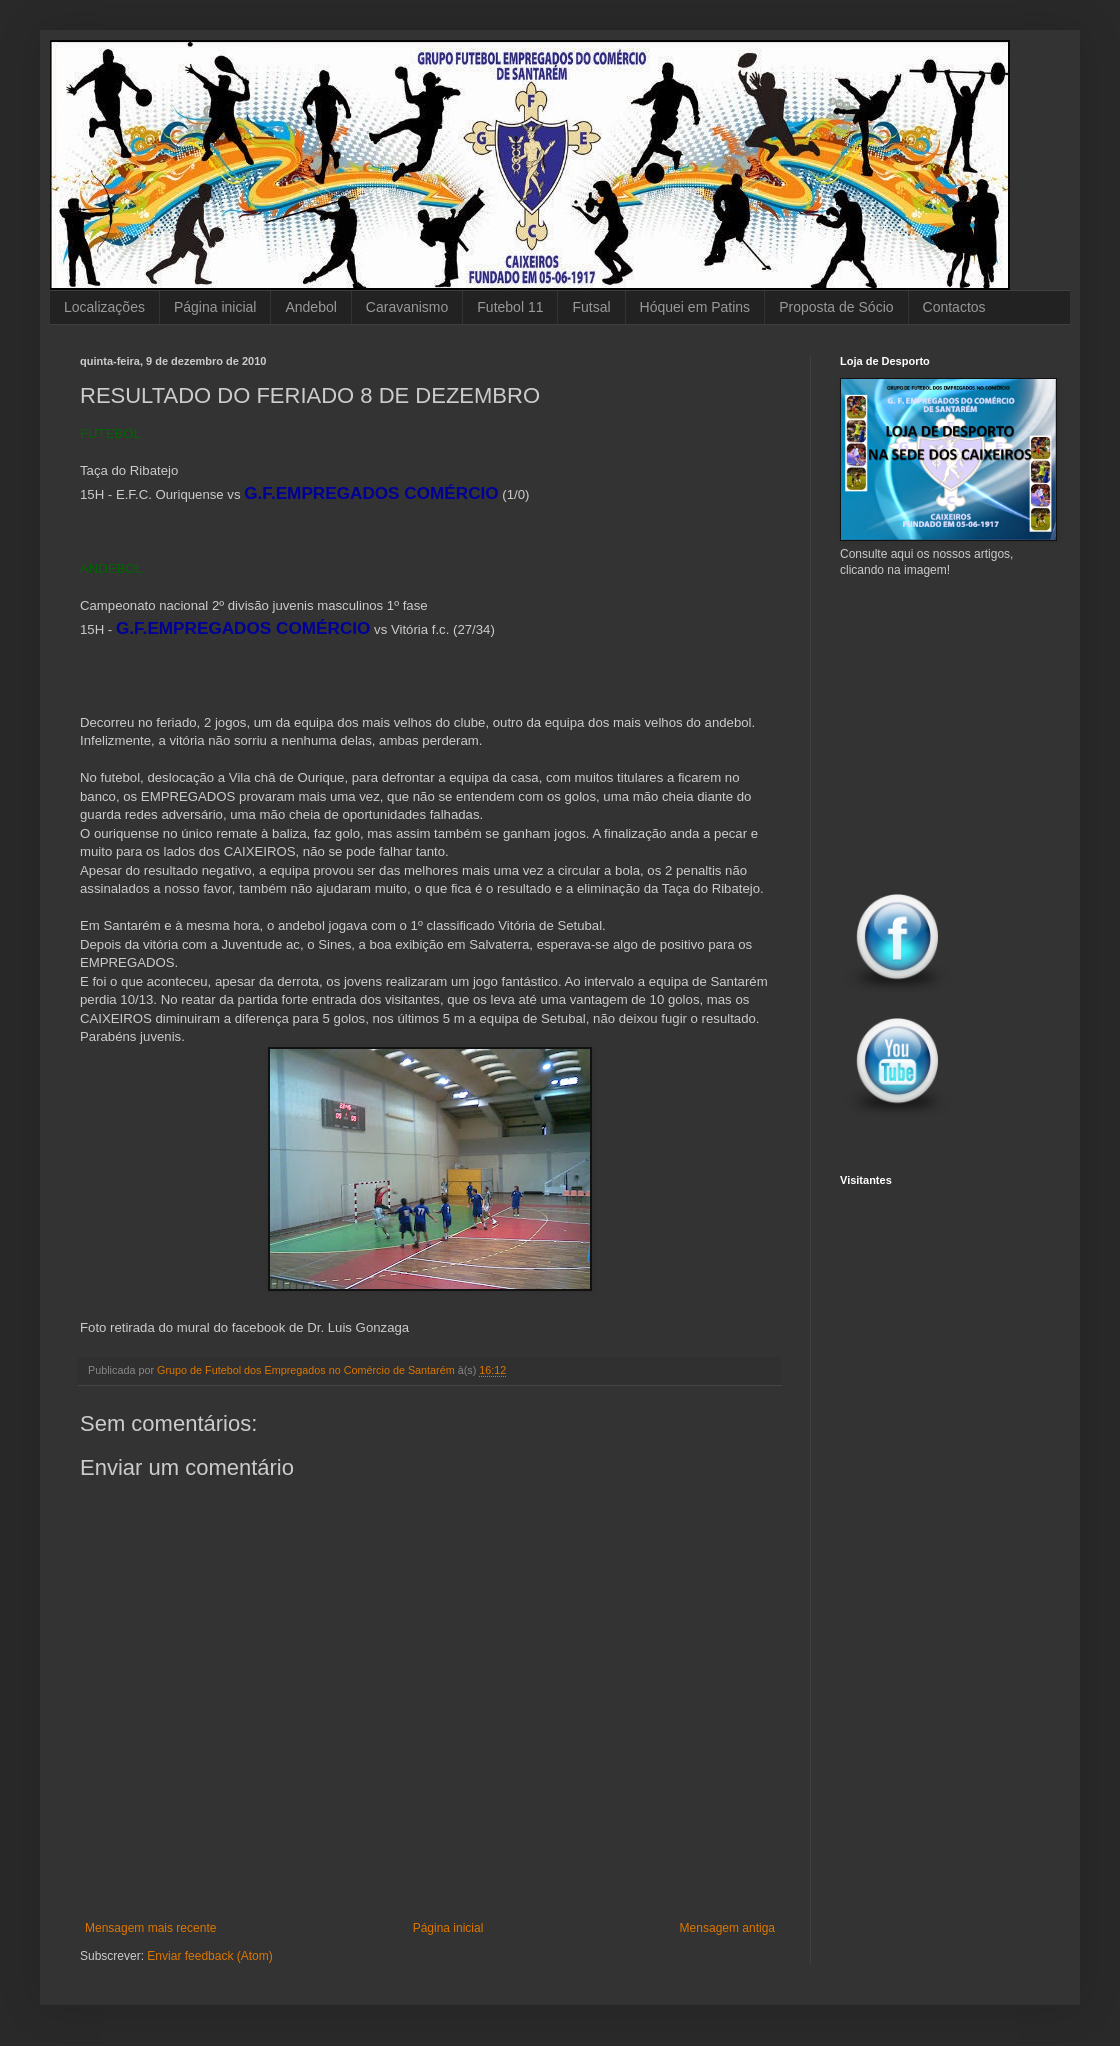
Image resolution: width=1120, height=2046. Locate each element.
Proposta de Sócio (836, 307)
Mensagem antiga (727, 1928)
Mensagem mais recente (150, 1928)
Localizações (104, 307)
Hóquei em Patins (695, 307)
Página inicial (215, 307)
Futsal (591, 307)
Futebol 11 (510, 307)
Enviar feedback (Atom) (209, 1956)
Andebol (310, 307)
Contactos (954, 307)
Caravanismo (407, 307)
